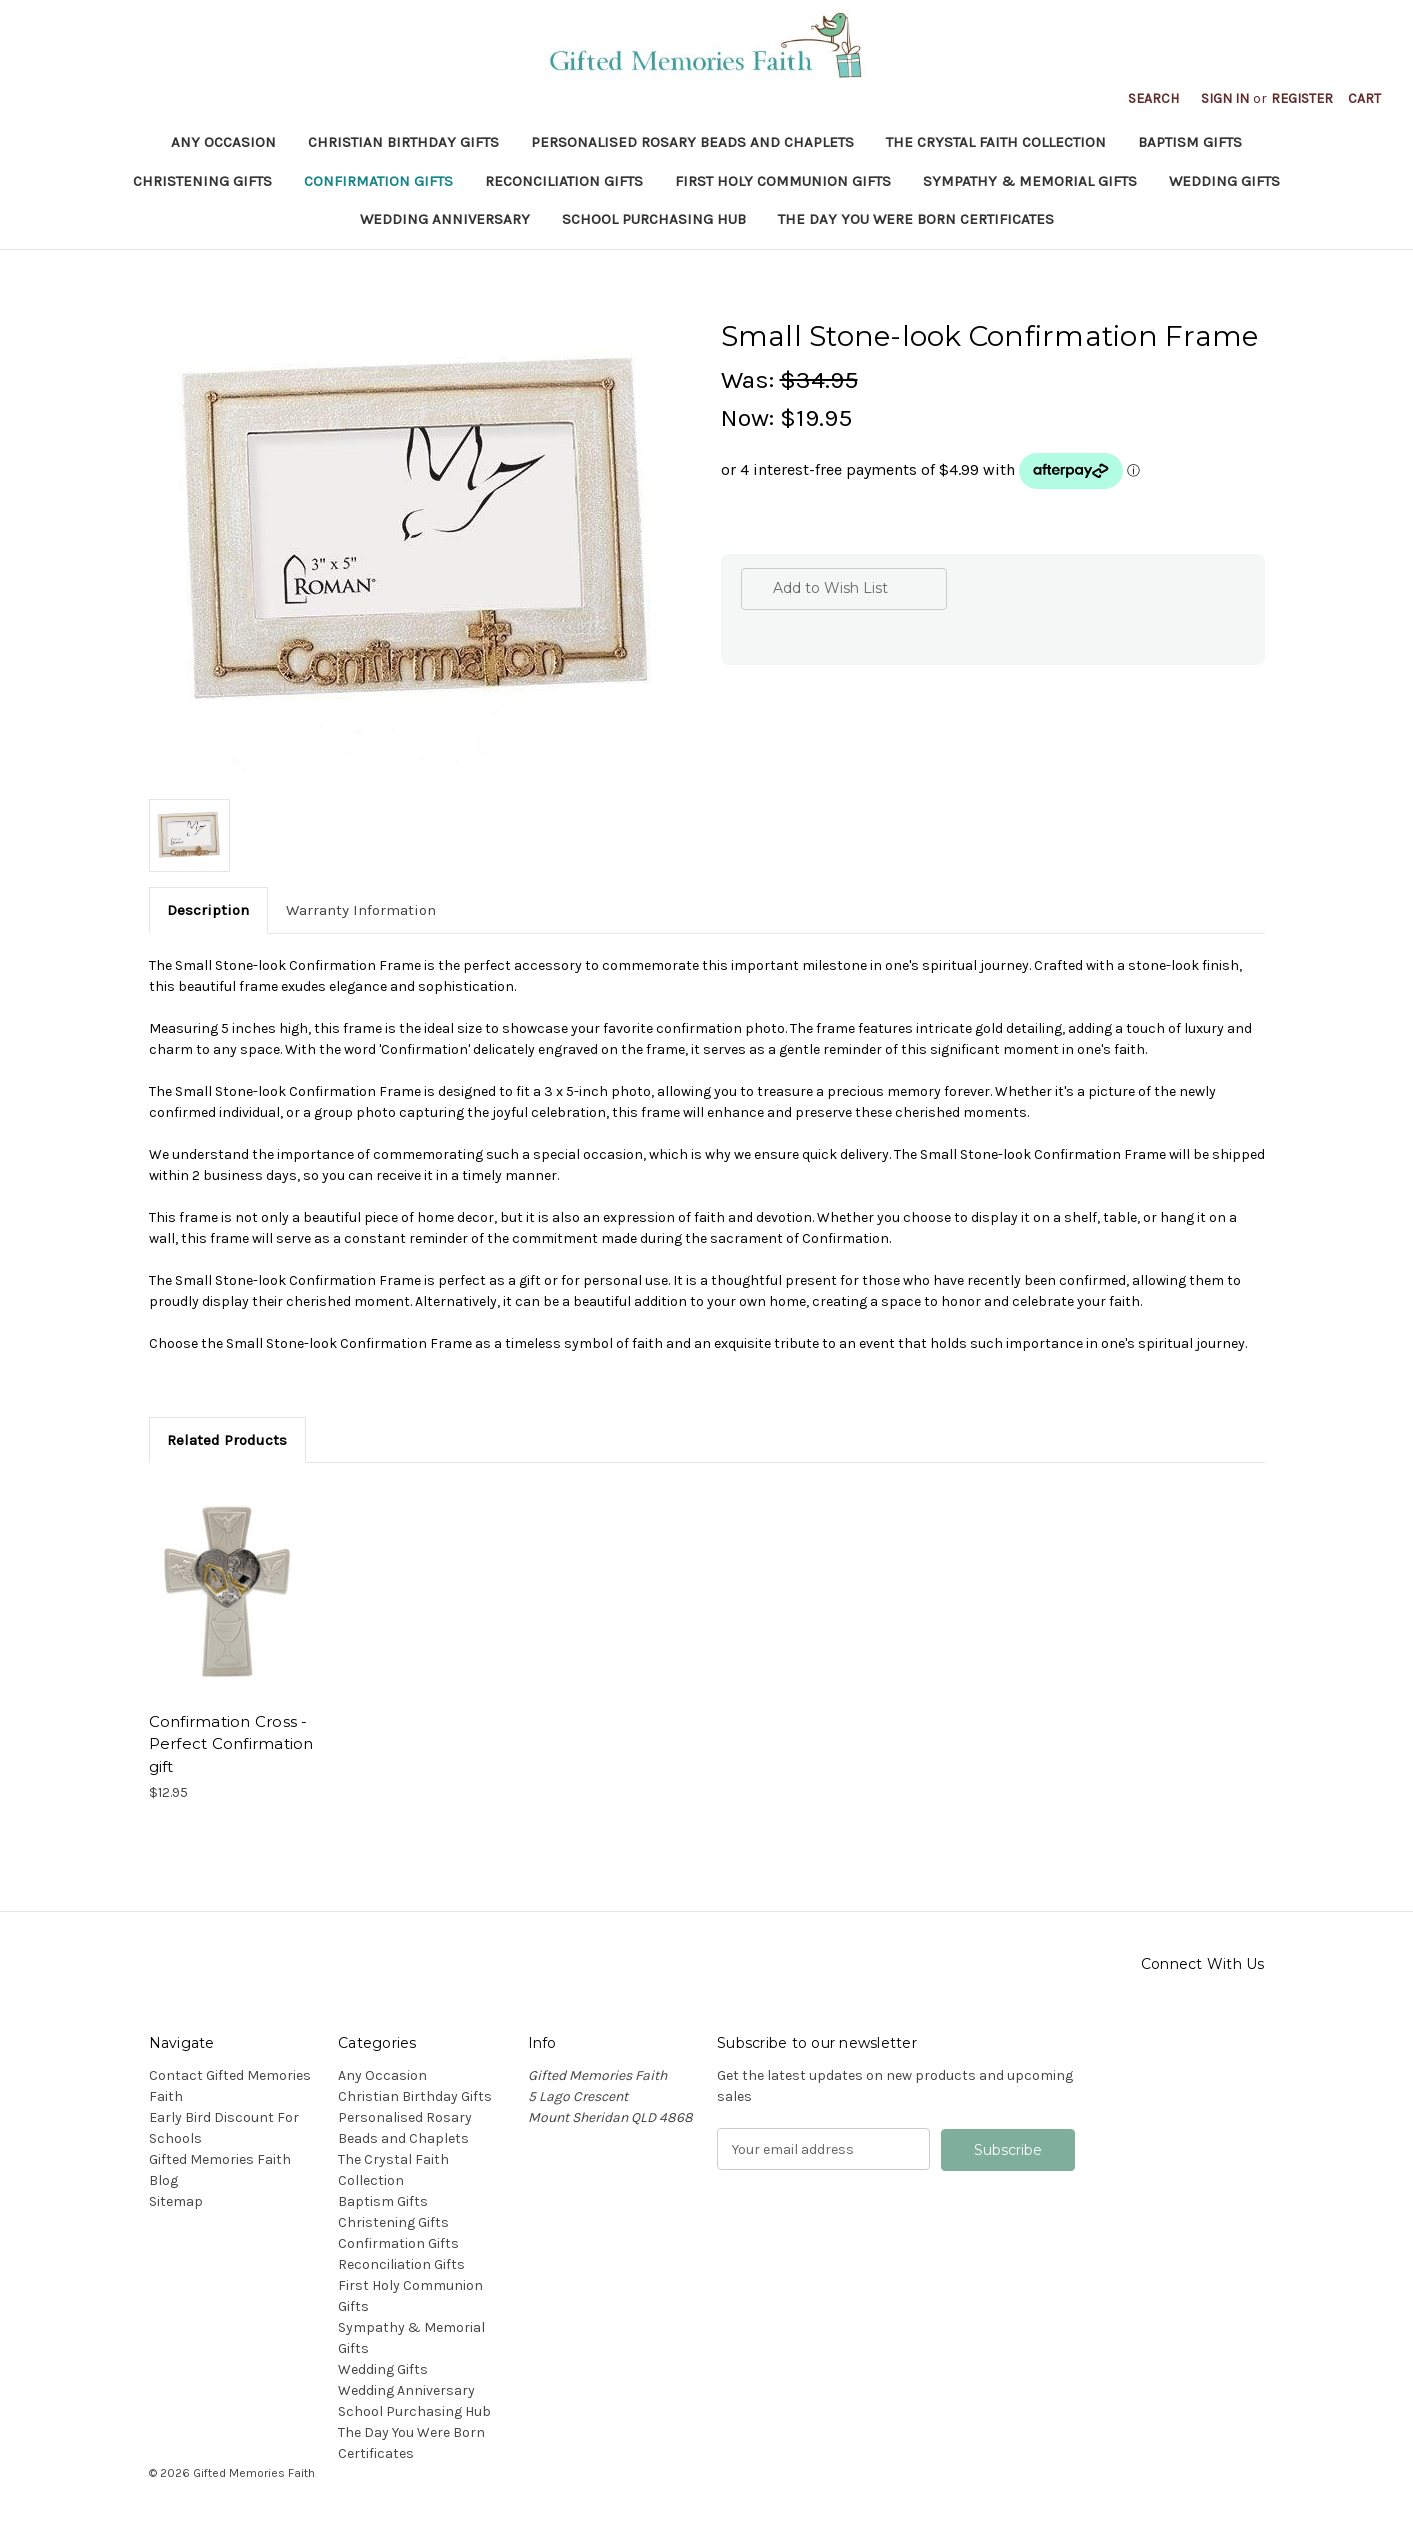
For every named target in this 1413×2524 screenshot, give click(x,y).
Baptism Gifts (1190, 142)
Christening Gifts (202, 181)
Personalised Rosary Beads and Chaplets (692, 142)
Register (1302, 98)
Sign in (1225, 98)
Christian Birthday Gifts (403, 142)
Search (1153, 98)
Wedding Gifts (1224, 181)
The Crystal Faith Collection (996, 142)
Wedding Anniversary (445, 219)
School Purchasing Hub (654, 219)
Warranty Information (361, 910)
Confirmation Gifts (378, 181)
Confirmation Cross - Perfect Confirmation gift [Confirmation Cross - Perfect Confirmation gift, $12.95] (231, 1744)
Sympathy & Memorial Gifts (1030, 181)
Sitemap (176, 2201)
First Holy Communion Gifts (783, 181)
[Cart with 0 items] (1364, 98)
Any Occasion (223, 142)
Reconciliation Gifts (564, 181)
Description (208, 910)
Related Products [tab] (227, 1440)
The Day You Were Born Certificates (916, 219)
